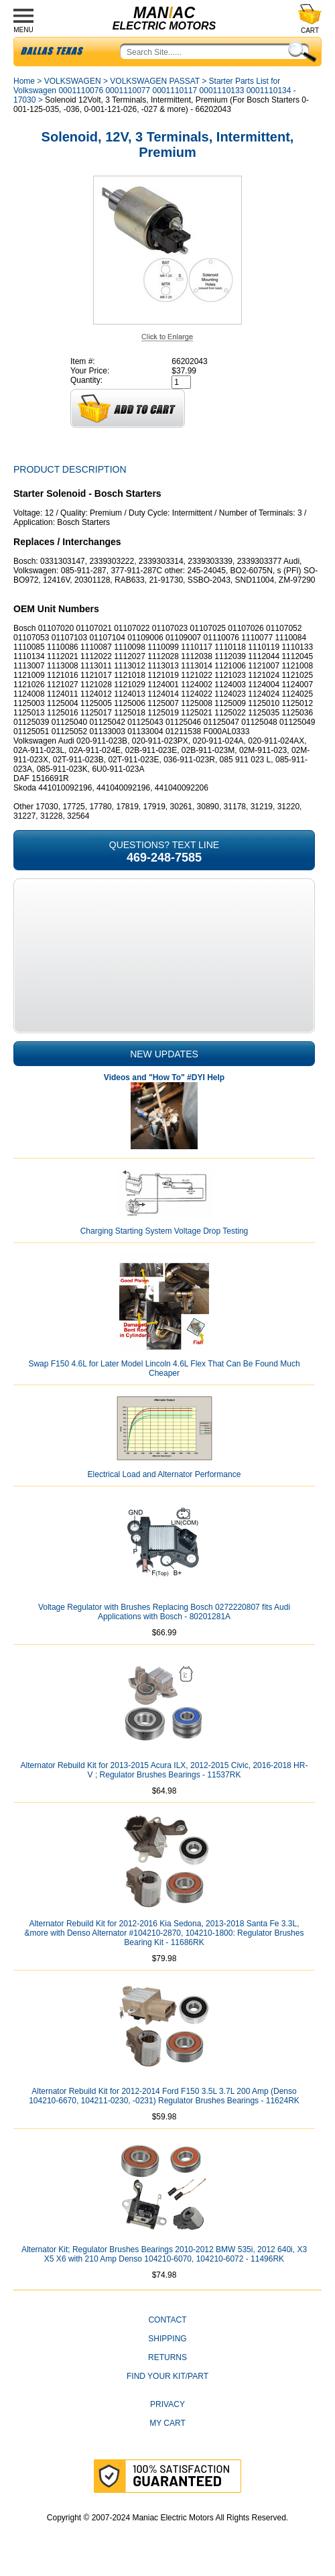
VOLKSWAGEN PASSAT (155, 81)
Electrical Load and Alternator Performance (164, 1474)
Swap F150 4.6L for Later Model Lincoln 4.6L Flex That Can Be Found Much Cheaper (163, 1368)
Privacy (167, 2404)
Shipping (167, 2338)
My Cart (167, 2423)
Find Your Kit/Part (167, 2376)
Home (24, 81)
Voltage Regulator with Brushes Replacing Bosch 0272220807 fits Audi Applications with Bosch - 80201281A (164, 1611)
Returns (167, 2357)
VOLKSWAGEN (72, 81)
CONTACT (167, 2320)
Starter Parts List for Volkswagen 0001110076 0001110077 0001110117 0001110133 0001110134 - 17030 (154, 90)
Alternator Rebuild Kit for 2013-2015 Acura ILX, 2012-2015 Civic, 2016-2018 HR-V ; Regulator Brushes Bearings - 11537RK (164, 1770)
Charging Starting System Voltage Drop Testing (164, 1231)
